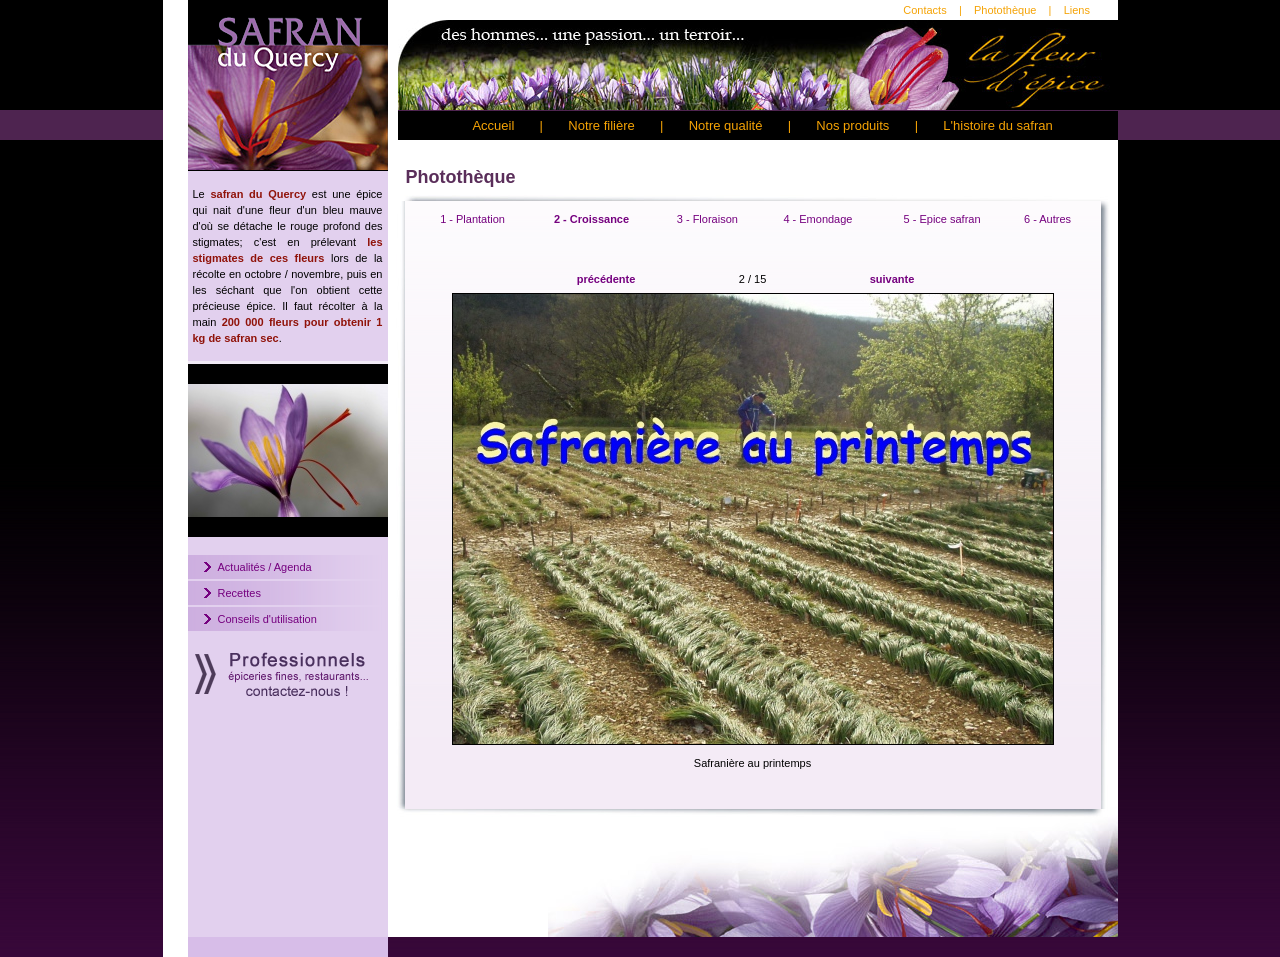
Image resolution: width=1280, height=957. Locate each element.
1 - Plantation (472, 219)
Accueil (493, 125)
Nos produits (852, 125)
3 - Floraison (707, 219)
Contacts (924, 10)
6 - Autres (1047, 219)
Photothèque (1005, 10)
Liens (1077, 10)
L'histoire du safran (997, 125)
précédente (606, 279)
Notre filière (601, 125)
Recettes (239, 593)
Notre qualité (726, 125)
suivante (892, 279)
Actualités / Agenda (265, 567)
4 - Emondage (817, 219)
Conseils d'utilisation (267, 619)
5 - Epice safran (942, 219)
